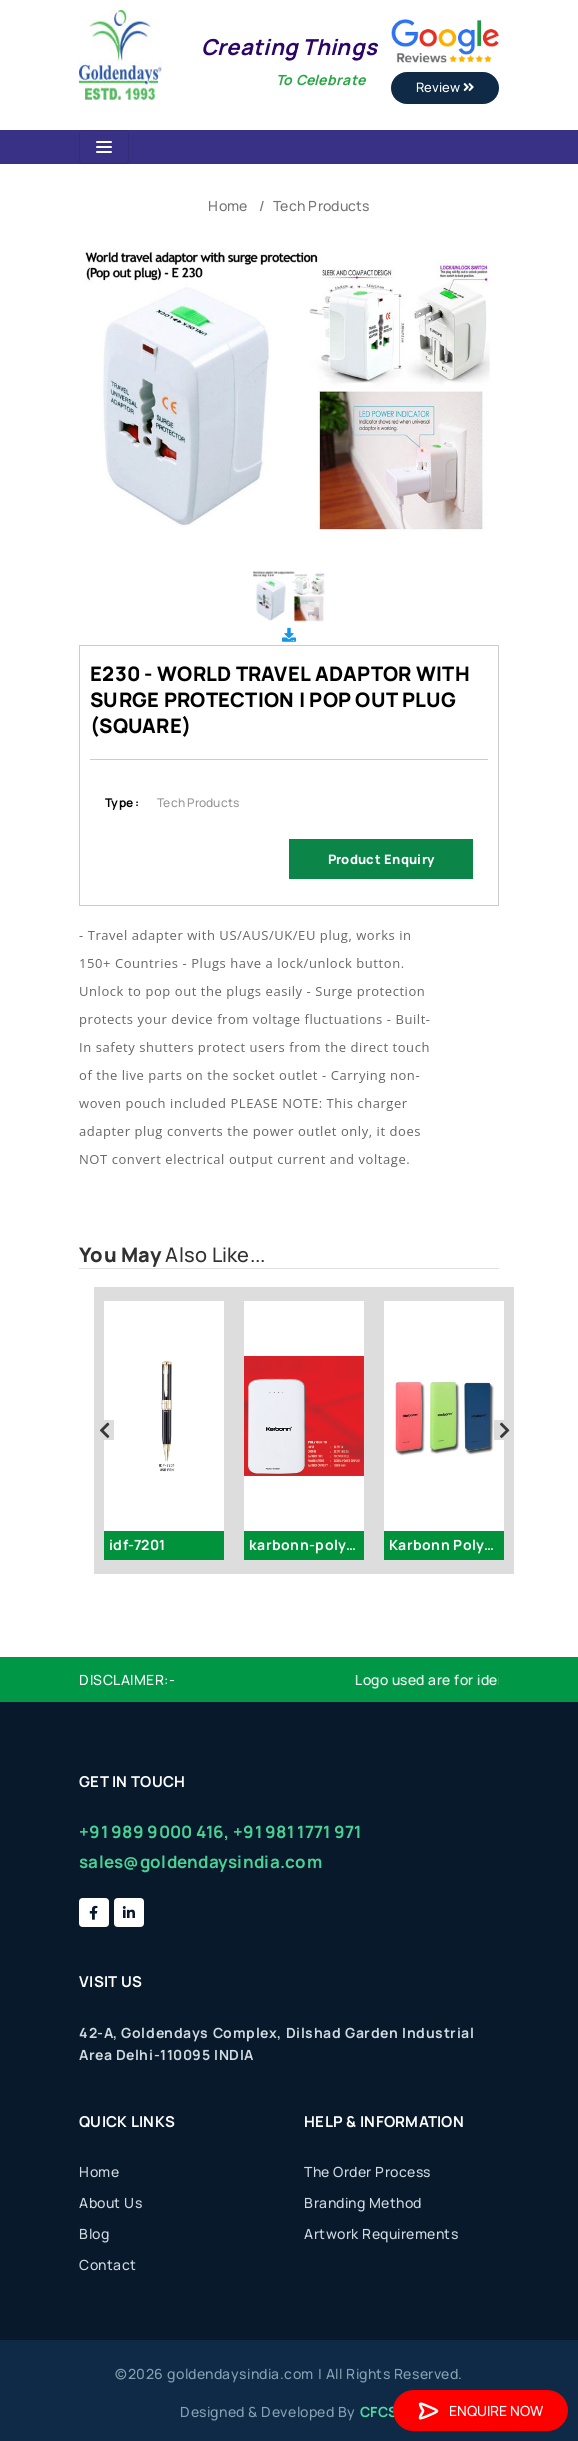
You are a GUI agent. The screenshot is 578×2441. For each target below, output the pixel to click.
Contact (108, 2264)
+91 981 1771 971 (297, 1831)
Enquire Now (480, 2410)
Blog (94, 2233)
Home (227, 205)
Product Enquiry (381, 859)
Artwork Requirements (381, 2233)
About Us (110, 2202)
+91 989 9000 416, (154, 1831)
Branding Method (363, 2202)
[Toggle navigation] (104, 147)
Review (445, 87)
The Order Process (367, 2171)
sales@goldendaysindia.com (200, 1861)
